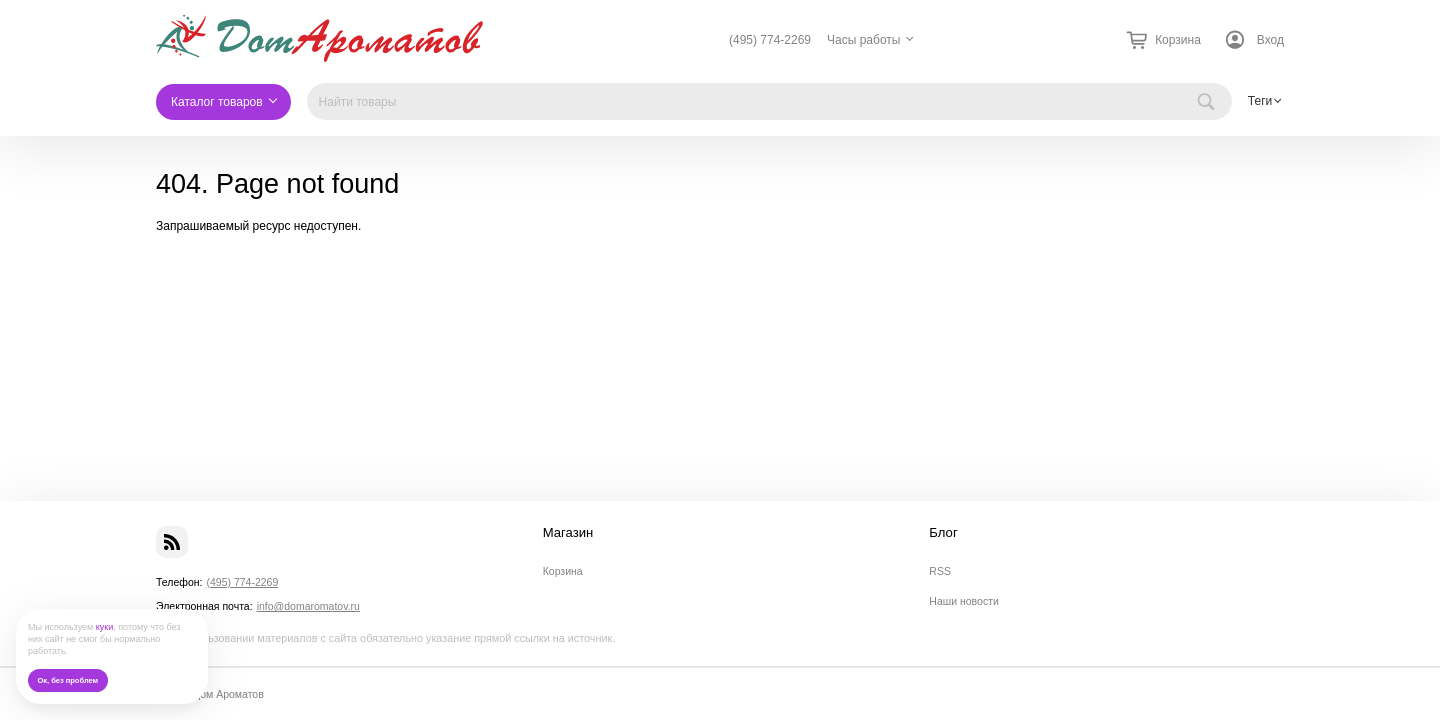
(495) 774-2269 (770, 40)
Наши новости (964, 601)
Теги (1260, 101)
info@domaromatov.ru (308, 606)
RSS (940, 571)
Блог (943, 533)
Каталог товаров (217, 102)
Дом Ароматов (228, 694)
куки (105, 627)
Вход (1270, 40)
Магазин (568, 533)
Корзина (563, 571)
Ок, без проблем (67, 680)
